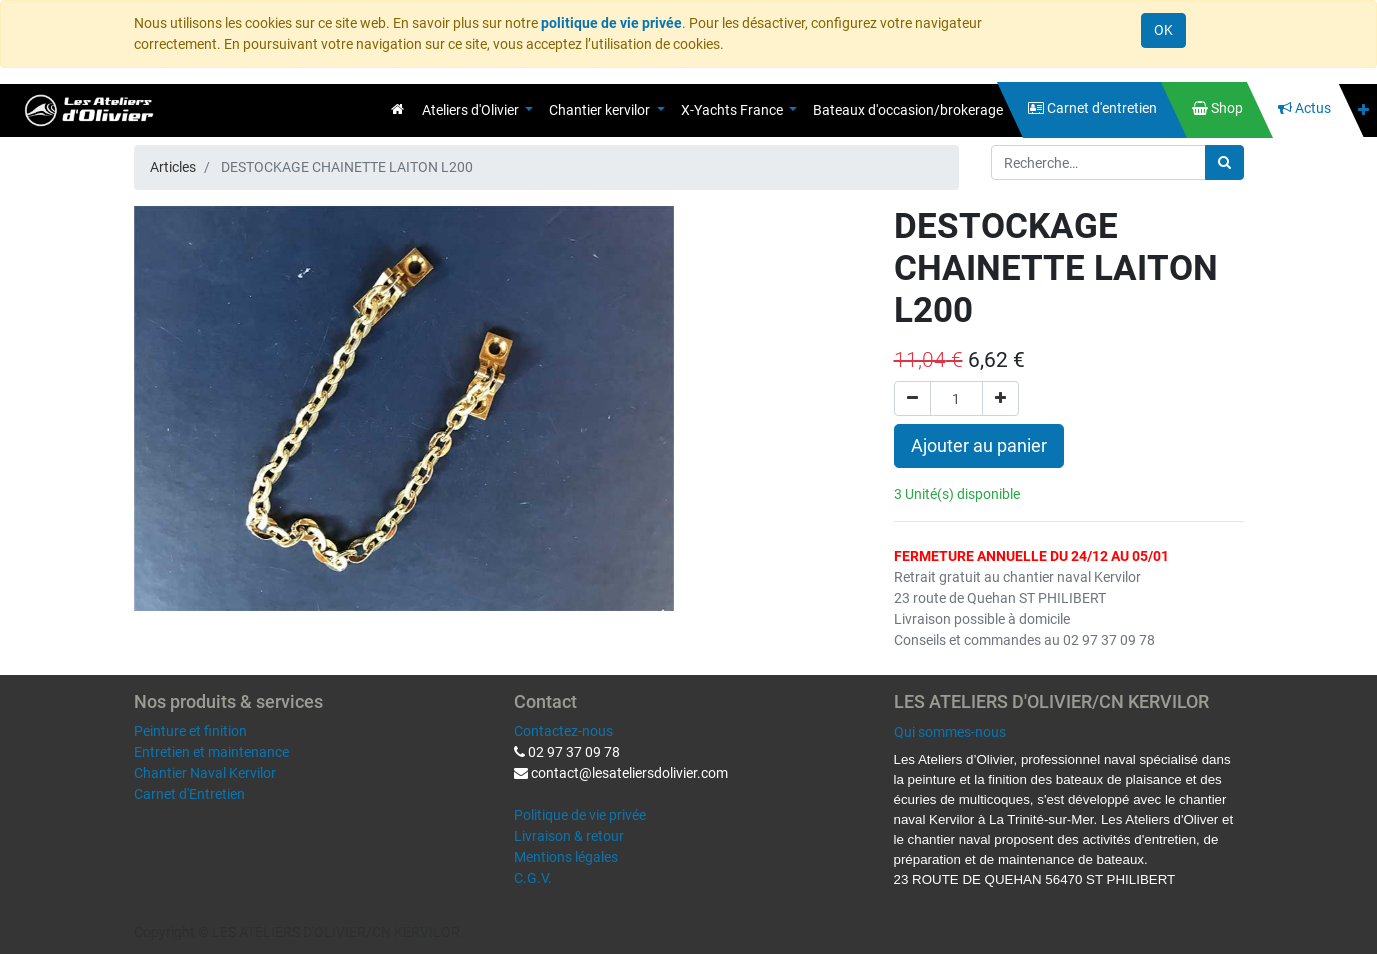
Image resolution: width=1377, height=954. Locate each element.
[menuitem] (397, 109)
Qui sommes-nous (950, 732)
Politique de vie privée (580, 815)
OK (1163, 30)
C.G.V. (533, 878)
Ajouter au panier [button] (979, 446)
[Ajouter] (1000, 398)
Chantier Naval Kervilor (205, 773)
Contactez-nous (563, 731)
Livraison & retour (569, 836)
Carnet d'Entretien (189, 794)
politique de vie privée (611, 23)
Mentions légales (566, 857)
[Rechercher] (1224, 162)
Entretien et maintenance (211, 752)
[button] (1363, 110)
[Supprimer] (912, 398)
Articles (173, 167)
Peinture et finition (190, 731)
